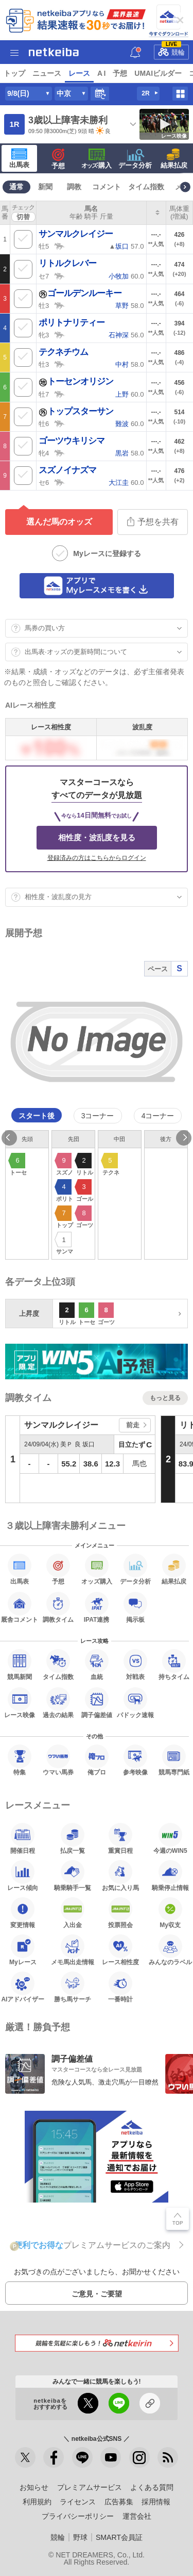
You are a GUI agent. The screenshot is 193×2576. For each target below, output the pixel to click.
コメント (106, 187)
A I (101, 73)
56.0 (126, 335)
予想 (120, 73)
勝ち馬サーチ (72, 1986)
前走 (132, 1425)
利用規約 (37, 2502)
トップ (14, 73)
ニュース (46, 73)
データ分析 (135, 159)
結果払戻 (174, 159)
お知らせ (34, 2487)
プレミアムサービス (89, 2487)
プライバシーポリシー (78, 2516)
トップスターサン (76, 411)
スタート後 (37, 1116)
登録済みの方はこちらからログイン (96, 858)
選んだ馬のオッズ (59, 521)
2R (145, 93)
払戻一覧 (72, 1838)
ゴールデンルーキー (80, 293)
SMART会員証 (119, 2537)
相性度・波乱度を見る (96, 837)
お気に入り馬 (120, 1875)
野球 (80, 2537)
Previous (9, 1138)
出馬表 (19, 158)
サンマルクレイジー (76, 234)
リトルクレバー (67, 263)
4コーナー (158, 1116)
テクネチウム (63, 352)
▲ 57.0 (126, 246)
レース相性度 (120, 1949)
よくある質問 (151, 2487)
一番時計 (120, 1986)
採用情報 (156, 2502)
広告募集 (118, 2502)
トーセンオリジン (76, 381)
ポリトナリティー (71, 323)
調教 (74, 187)
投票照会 (120, 1912)
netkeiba (54, 52)
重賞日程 (120, 1838)
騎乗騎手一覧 (72, 1875)
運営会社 (136, 2516)
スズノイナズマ (67, 470)
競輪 (171, 50)
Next (183, 1138)
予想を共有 (153, 521)
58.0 (129, 305)
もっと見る (165, 1397)
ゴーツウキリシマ (71, 441)
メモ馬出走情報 (72, 1949)
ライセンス (78, 2502)
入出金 (72, 1912)
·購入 (96, 159)
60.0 (126, 276)
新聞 (45, 187)
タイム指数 (146, 187)
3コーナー (97, 1116)
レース (79, 73)
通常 (16, 187)
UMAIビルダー (158, 73)
